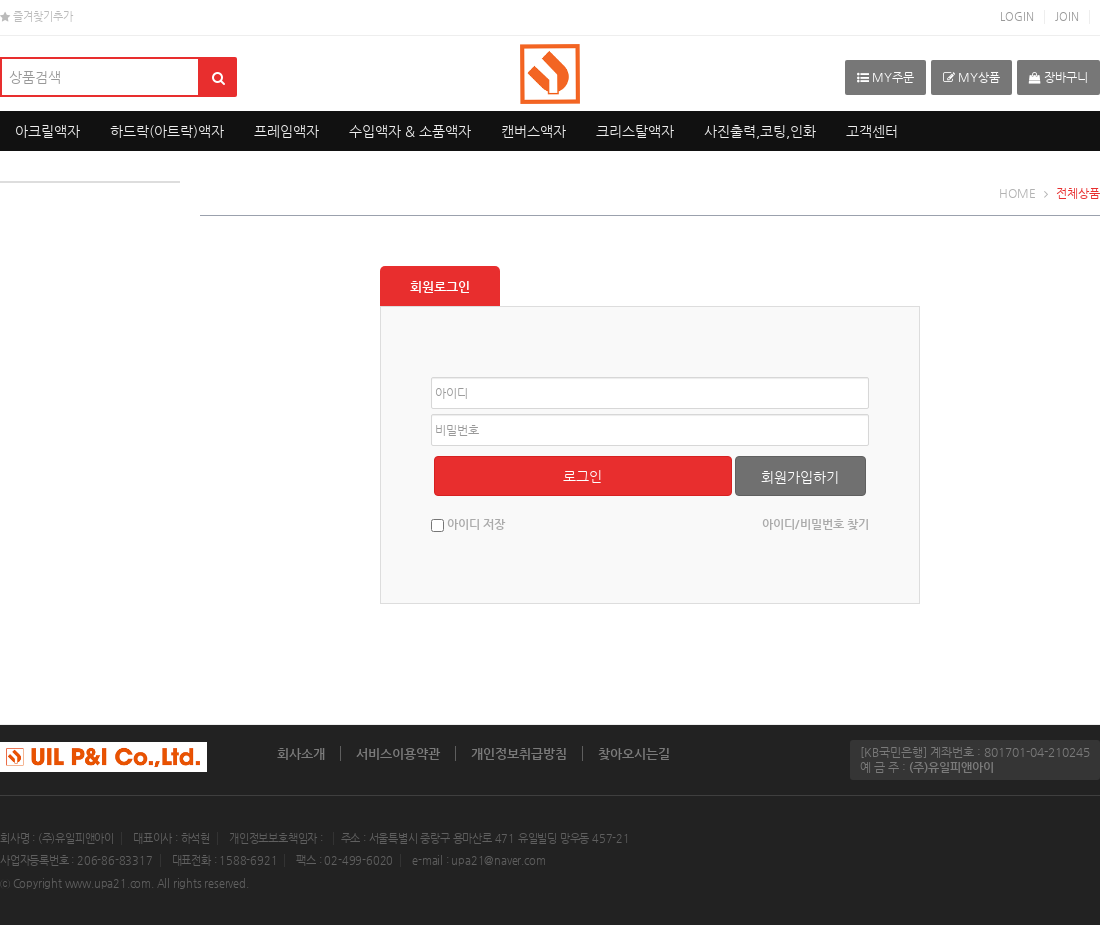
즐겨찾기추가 (36, 16)
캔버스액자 (533, 131)
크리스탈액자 (635, 131)
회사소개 (301, 753)
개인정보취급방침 (519, 753)
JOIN (1067, 16)
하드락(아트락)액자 (167, 131)
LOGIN (1017, 16)
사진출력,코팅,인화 (760, 131)
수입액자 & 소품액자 (410, 131)
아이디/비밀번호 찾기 (815, 524)
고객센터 (872, 131)
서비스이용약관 (398, 753)
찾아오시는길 (634, 753)
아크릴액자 (47, 131)
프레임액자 (286, 131)
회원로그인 (440, 286)
